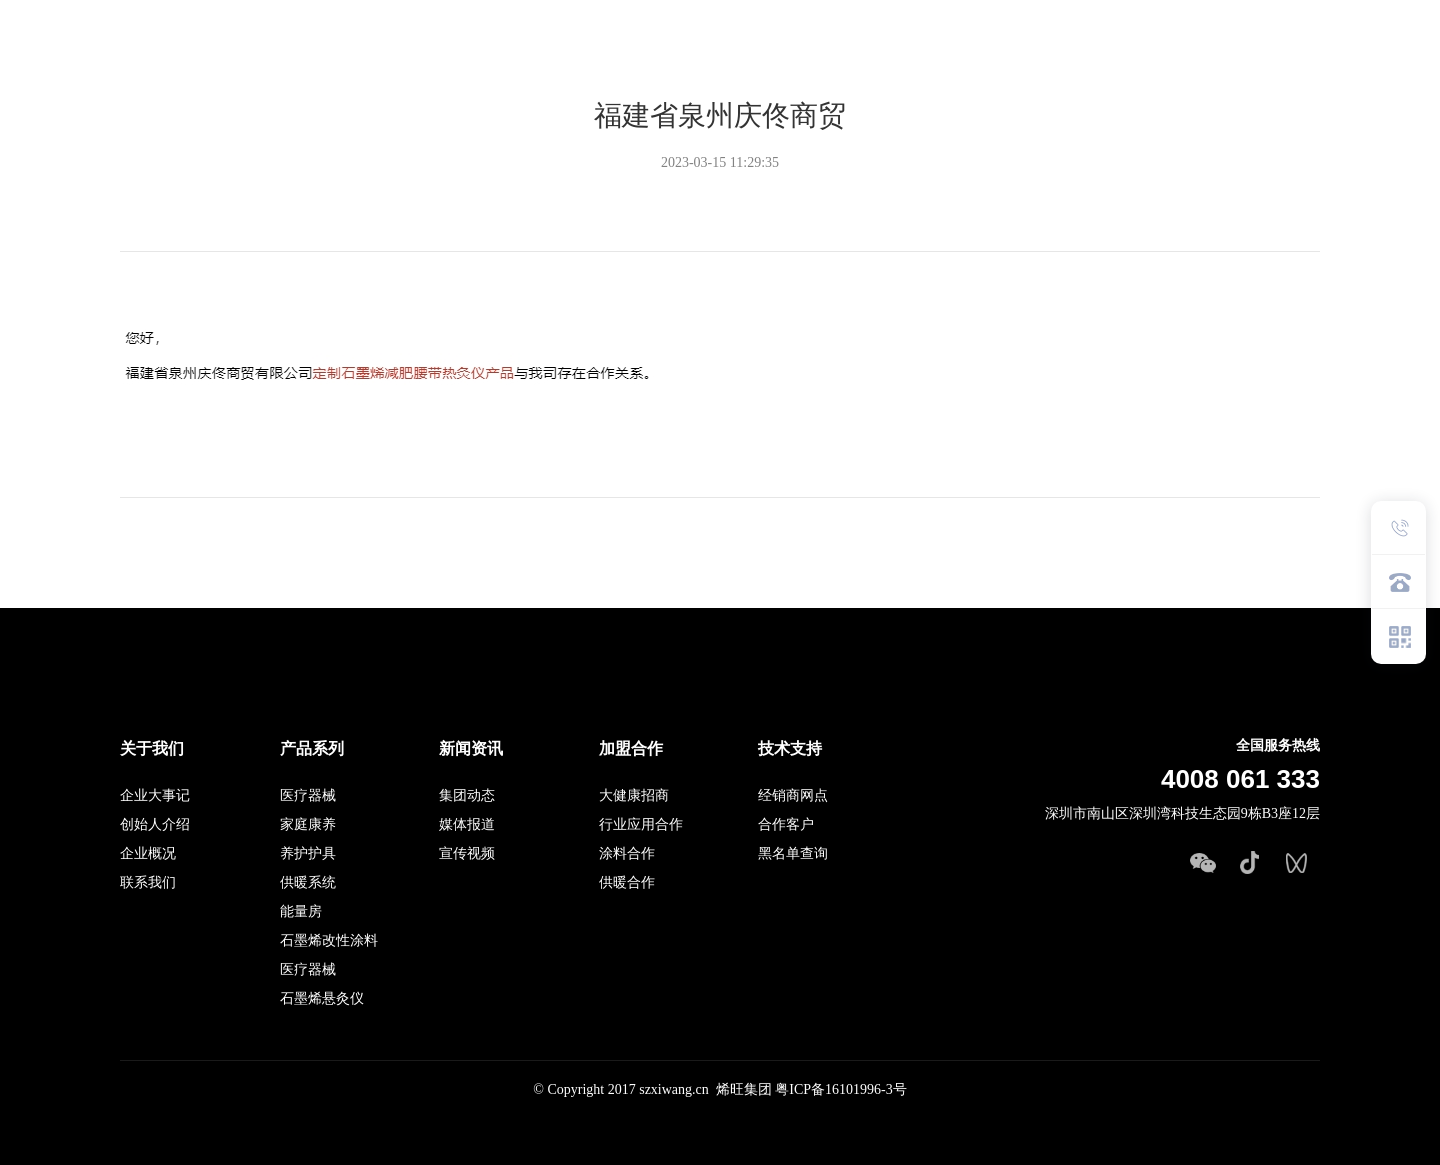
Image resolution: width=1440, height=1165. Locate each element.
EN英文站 (1367, 52)
